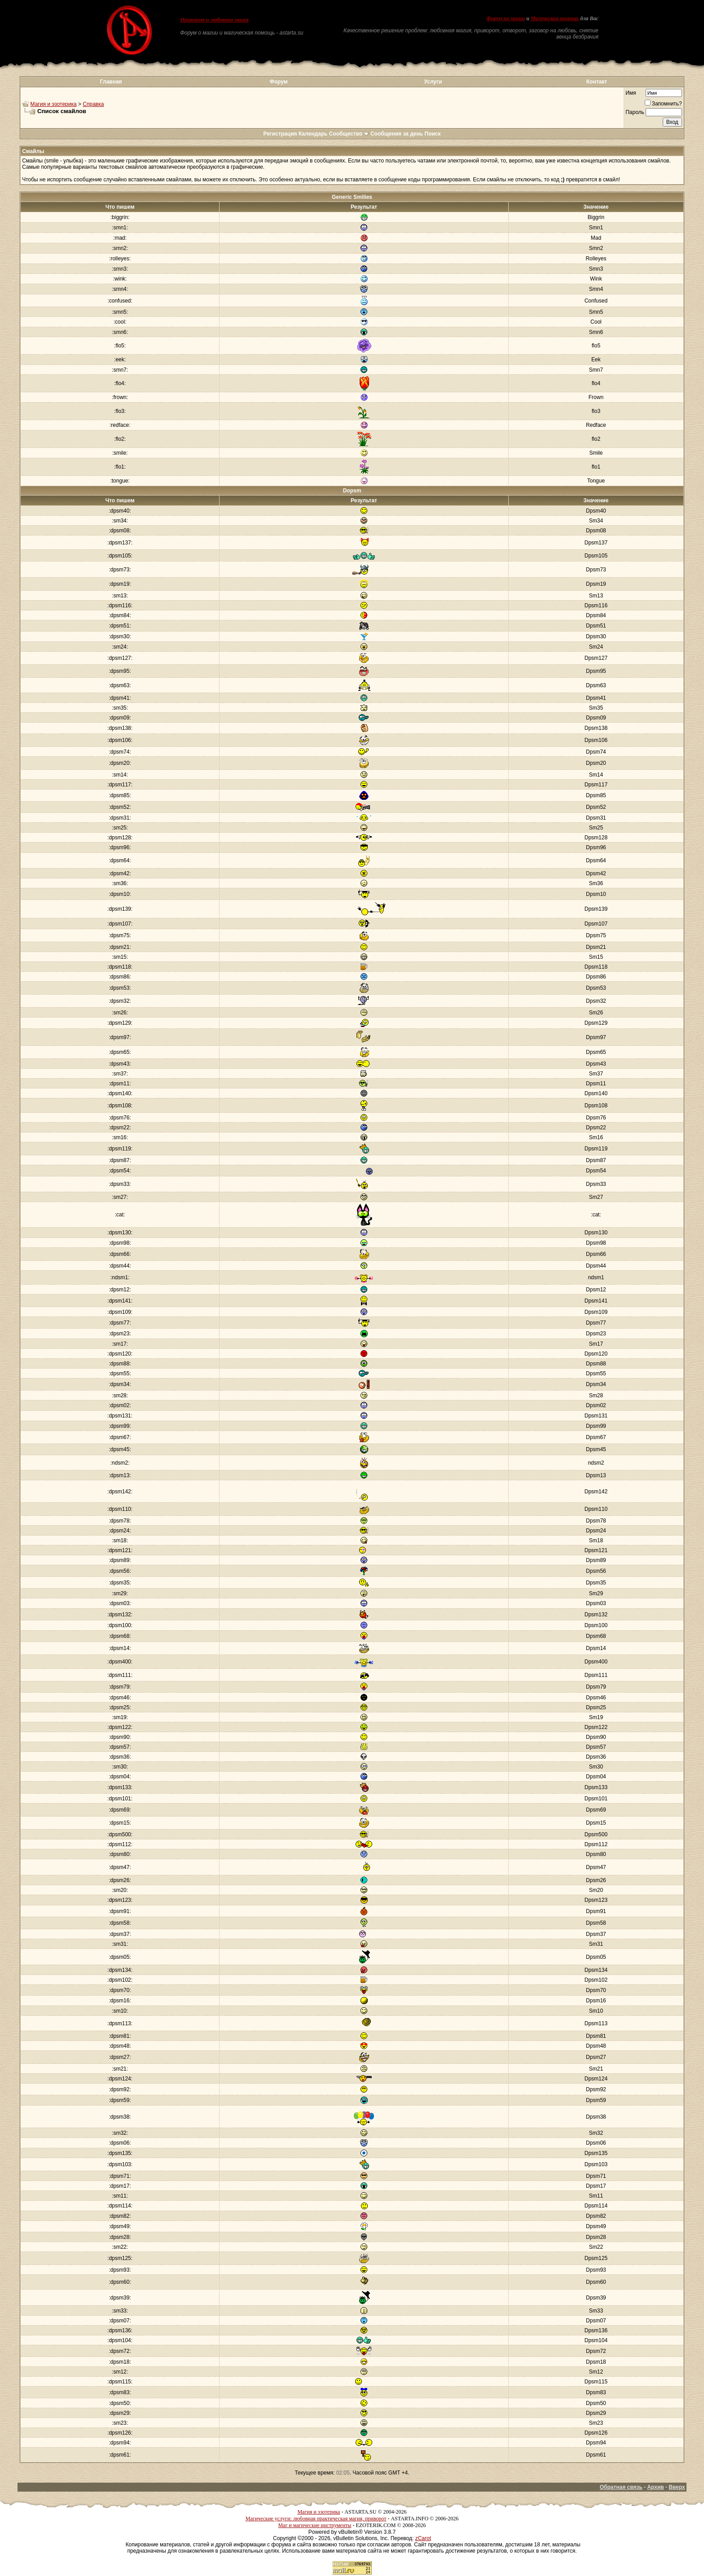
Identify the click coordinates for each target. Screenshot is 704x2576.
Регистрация (280, 134)
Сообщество (349, 134)
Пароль (634, 112)
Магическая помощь (555, 18)
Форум (278, 82)
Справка (93, 104)
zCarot (423, 2538)
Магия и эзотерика (54, 104)
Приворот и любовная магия (214, 20)
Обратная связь (621, 2487)
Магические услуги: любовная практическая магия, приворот (316, 2518)
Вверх (677, 2487)
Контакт (596, 82)
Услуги (433, 82)
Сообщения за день (396, 134)
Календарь (313, 134)
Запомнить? (663, 104)
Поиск (433, 134)
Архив (655, 2487)
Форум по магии (505, 18)
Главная (111, 82)
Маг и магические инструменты (314, 2525)
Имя (630, 93)
